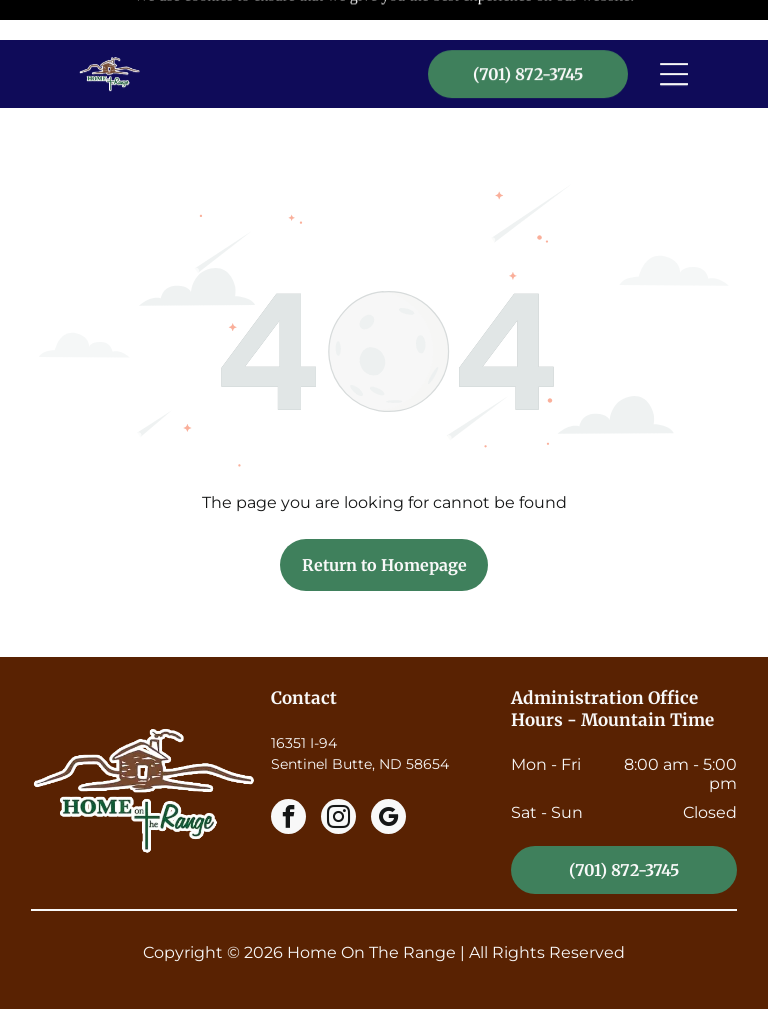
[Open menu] (674, 34)
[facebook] (288, 769)
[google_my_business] (388, 769)
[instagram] (338, 769)
